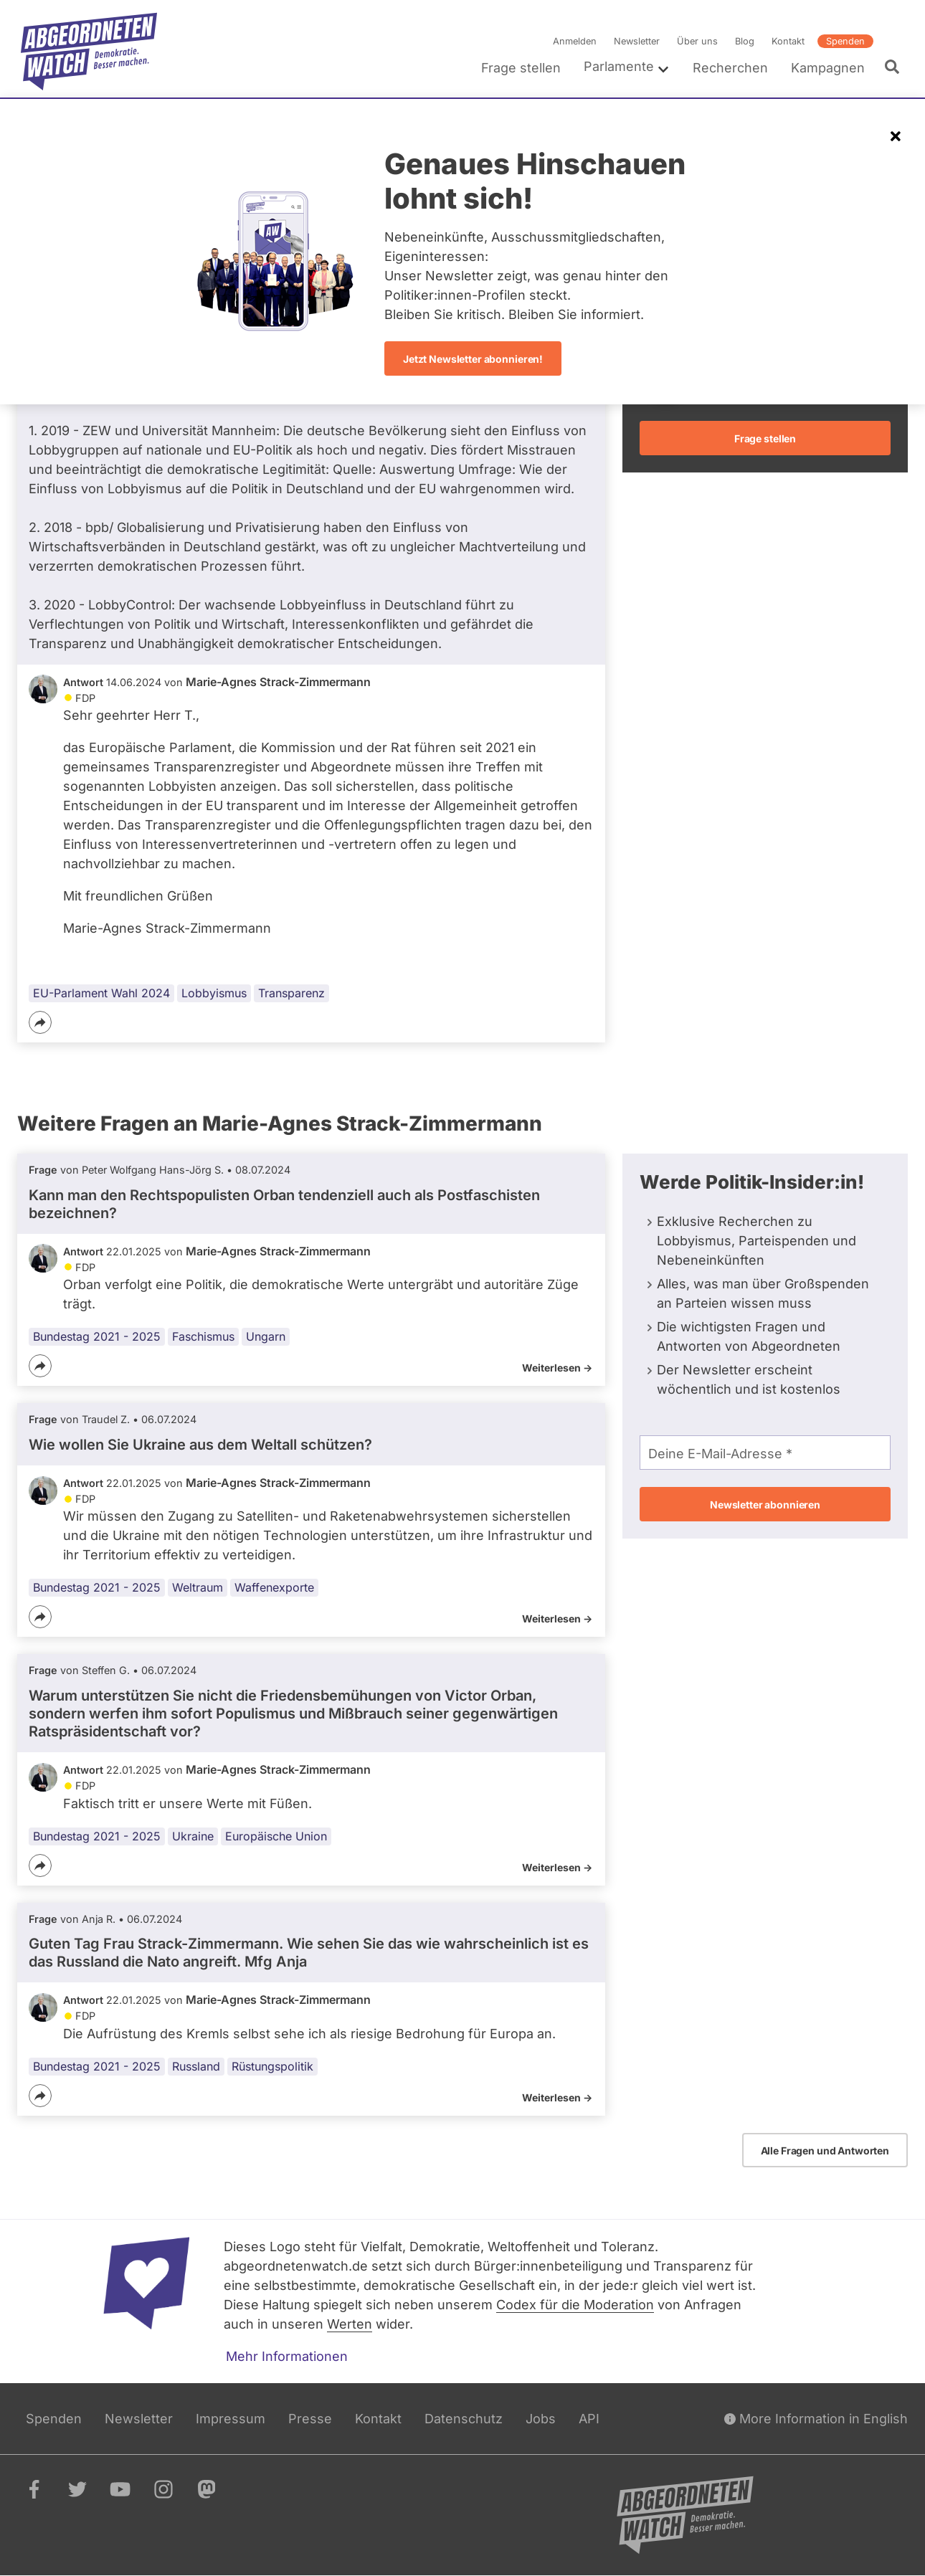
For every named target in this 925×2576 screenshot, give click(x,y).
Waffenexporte (274, 1588)
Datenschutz (463, 2418)
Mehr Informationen (287, 2356)
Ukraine (193, 1836)
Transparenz (291, 993)
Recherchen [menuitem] (730, 67)
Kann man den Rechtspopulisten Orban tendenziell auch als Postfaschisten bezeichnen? (284, 1204)
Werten (349, 2324)
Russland (196, 2066)
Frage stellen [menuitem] (521, 67)
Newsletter (637, 41)
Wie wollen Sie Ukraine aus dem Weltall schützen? (200, 1444)
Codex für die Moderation (575, 2304)
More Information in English (816, 2418)
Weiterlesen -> (557, 1367)
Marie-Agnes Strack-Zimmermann (278, 682)
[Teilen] (40, 1022)
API (589, 2418)
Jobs (541, 2418)
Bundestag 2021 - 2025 (97, 1336)
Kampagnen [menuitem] (828, 67)
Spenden (845, 41)
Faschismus (203, 1336)
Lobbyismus (214, 993)
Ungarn (265, 1336)
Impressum (230, 2418)
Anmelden (575, 41)
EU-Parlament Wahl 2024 (101, 993)
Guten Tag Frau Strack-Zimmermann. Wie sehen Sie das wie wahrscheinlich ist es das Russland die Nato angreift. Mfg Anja (309, 1952)
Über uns (697, 41)
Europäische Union (276, 1836)
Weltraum (197, 1588)
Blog (744, 41)
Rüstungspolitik (272, 2066)
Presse (310, 2418)
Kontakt (788, 41)
